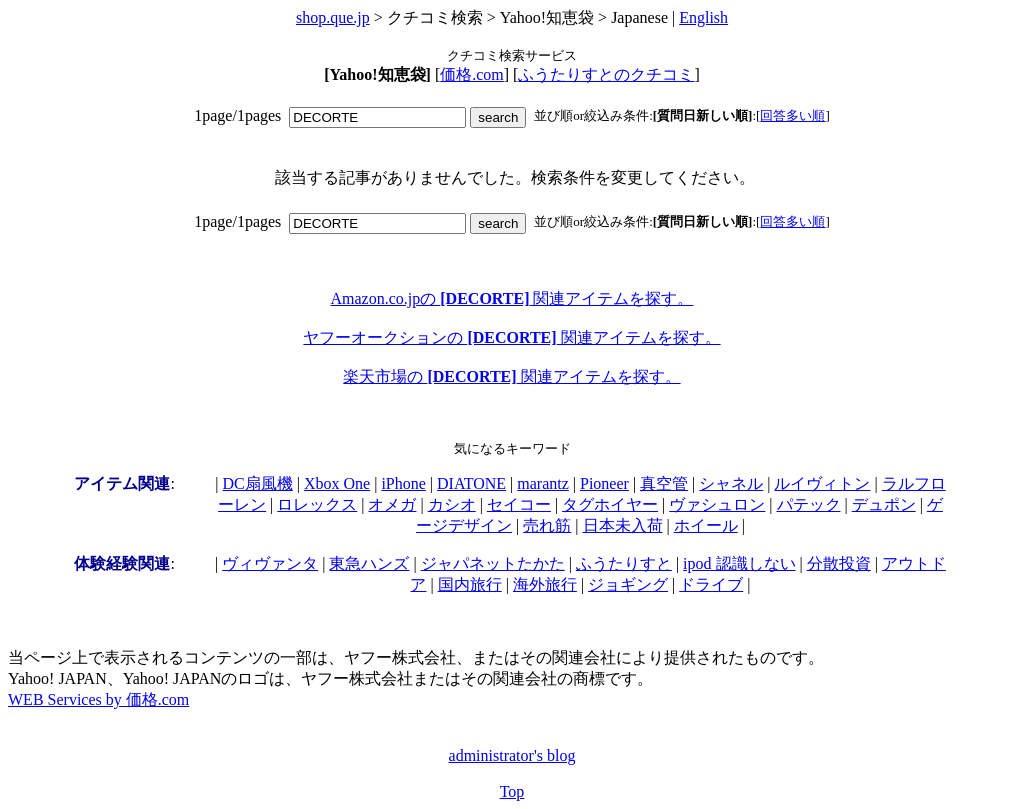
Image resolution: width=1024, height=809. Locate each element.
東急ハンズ (369, 563)
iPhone (403, 483)
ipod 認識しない (739, 563)
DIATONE (471, 483)
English (703, 17)
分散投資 (839, 563)
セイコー (519, 504)
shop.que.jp (333, 17)
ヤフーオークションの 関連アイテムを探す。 (511, 337)
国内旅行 (470, 584)
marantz (543, 483)
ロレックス (317, 504)
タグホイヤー (610, 504)
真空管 (664, 483)
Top (512, 791)
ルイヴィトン (822, 483)
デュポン (884, 504)
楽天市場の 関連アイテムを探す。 (511, 376)
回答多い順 (792, 115)
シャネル (731, 483)
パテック (809, 504)
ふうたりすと (624, 563)
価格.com (472, 74)
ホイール (706, 525)
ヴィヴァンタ (270, 563)
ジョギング (628, 584)
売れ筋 (547, 525)
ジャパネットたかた (493, 563)
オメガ (392, 504)
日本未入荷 (623, 525)
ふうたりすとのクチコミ (606, 74)
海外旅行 (545, 584)
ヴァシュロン (717, 504)
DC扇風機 (258, 483)
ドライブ (711, 584)
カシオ (452, 504)
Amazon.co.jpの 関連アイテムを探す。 (512, 298)
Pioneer (604, 483)
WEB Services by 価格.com (98, 699)
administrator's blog (512, 755)
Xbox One (337, 483)
